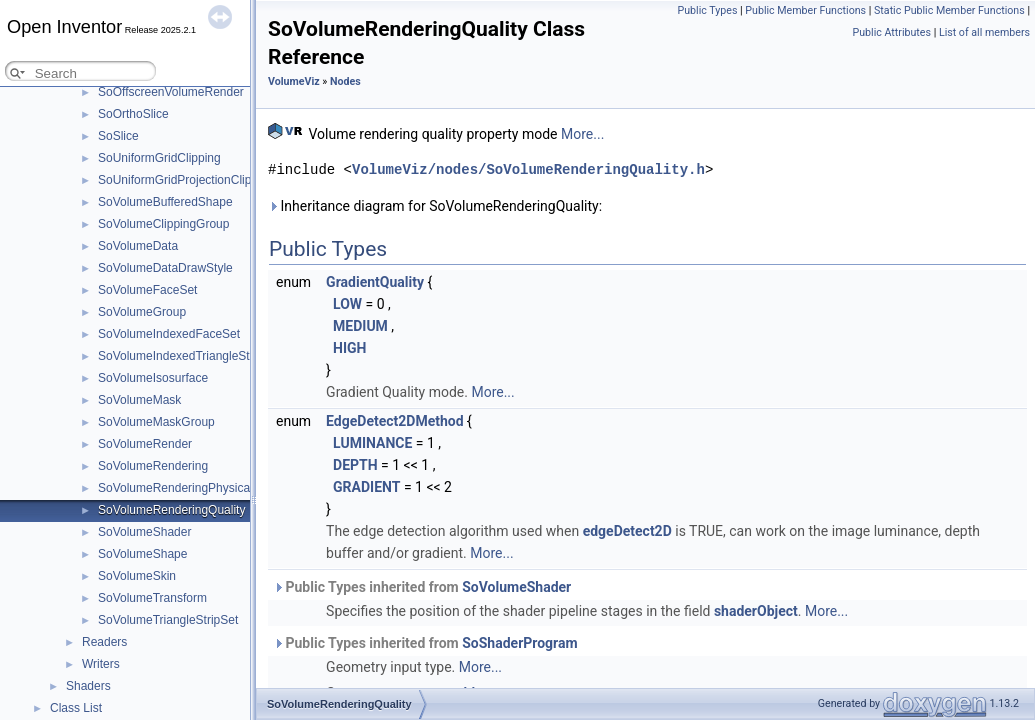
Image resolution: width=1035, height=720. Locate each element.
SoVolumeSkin (137, 576)
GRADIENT (366, 487)
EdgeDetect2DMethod (394, 421)
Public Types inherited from (422, 587)
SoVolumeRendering (153, 466)
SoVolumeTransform (152, 598)
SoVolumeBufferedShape (165, 202)
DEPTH (355, 465)
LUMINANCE (372, 443)
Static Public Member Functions (949, 10)
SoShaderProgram (519, 643)
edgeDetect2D (627, 531)
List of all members (984, 32)
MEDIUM (360, 326)
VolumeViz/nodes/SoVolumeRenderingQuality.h (528, 169)
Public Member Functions (805, 10)
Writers (101, 664)
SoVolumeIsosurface (153, 378)
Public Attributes (891, 32)
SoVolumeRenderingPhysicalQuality (194, 488)
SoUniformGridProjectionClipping (186, 180)
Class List (76, 708)
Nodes (345, 81)
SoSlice (118, 136)
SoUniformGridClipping (159, 158)
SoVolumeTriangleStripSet (168, 620)
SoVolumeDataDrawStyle (165, 268)
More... (582, 134)
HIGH (349, 348)
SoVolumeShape (142, 554)
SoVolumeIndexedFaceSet (169, 334)
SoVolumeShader (144, 532)
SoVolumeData (138, 246)
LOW (347, 304)
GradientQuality (375, 282)
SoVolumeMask (139, 400)
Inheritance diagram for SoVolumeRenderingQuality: (435, 206)
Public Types (707, 10)
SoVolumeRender (145, 444)
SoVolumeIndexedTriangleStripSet (189, 356)
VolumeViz (294, 81)
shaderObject (756, 611)
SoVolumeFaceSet (147, 290)
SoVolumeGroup (142, 312)
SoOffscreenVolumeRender (171, 92)
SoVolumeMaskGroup (156, 422)
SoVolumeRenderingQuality (171, 510)
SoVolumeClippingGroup (163, 224)
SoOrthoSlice (133, 114)
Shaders (88, 686)
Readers (104, 642)
